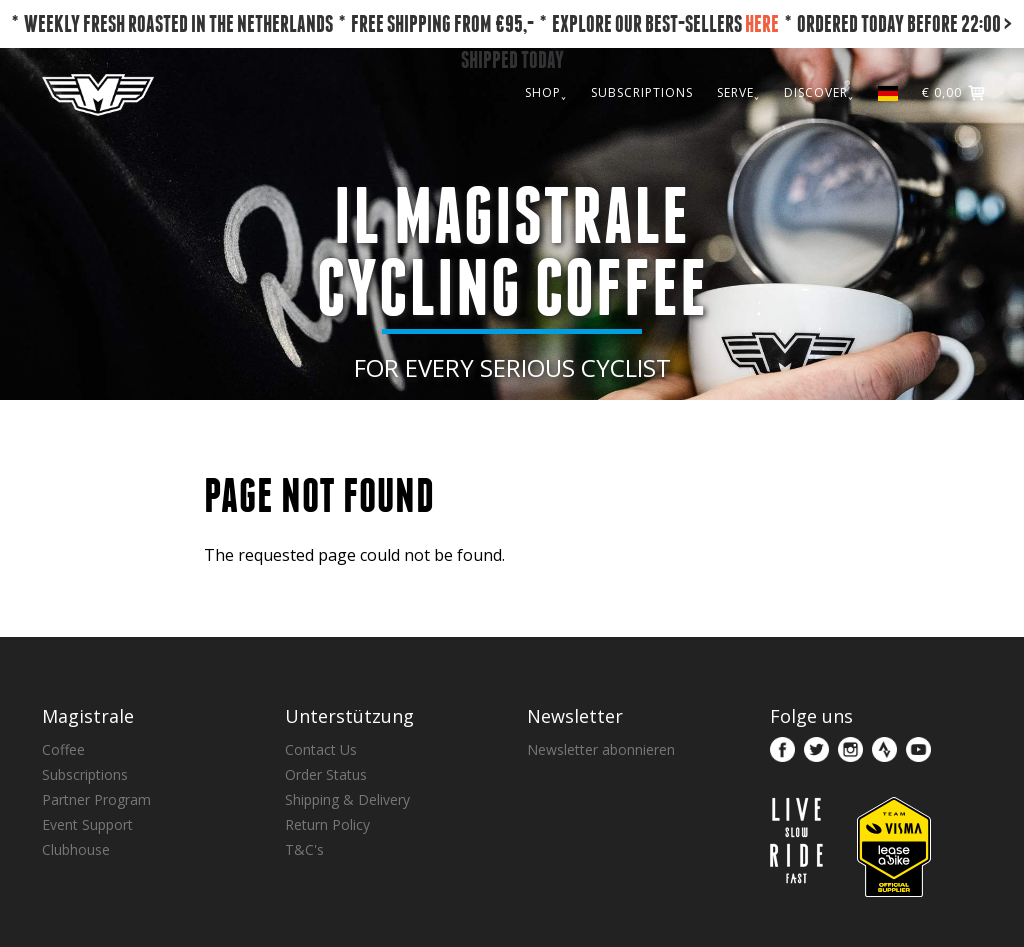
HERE (762, 23)
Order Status (326, 774)
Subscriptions (85, 774)
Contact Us (321, 749)
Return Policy (327, 824)
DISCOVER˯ (819, 92)
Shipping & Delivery (347, 799)
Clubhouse (76, 849)
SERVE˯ (738, 92)
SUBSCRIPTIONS (642, 92)
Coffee (63, 749)
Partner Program (96, 799)
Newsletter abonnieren (601, 749)
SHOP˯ (546, 92)
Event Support (87, 824)
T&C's (304, 849)
